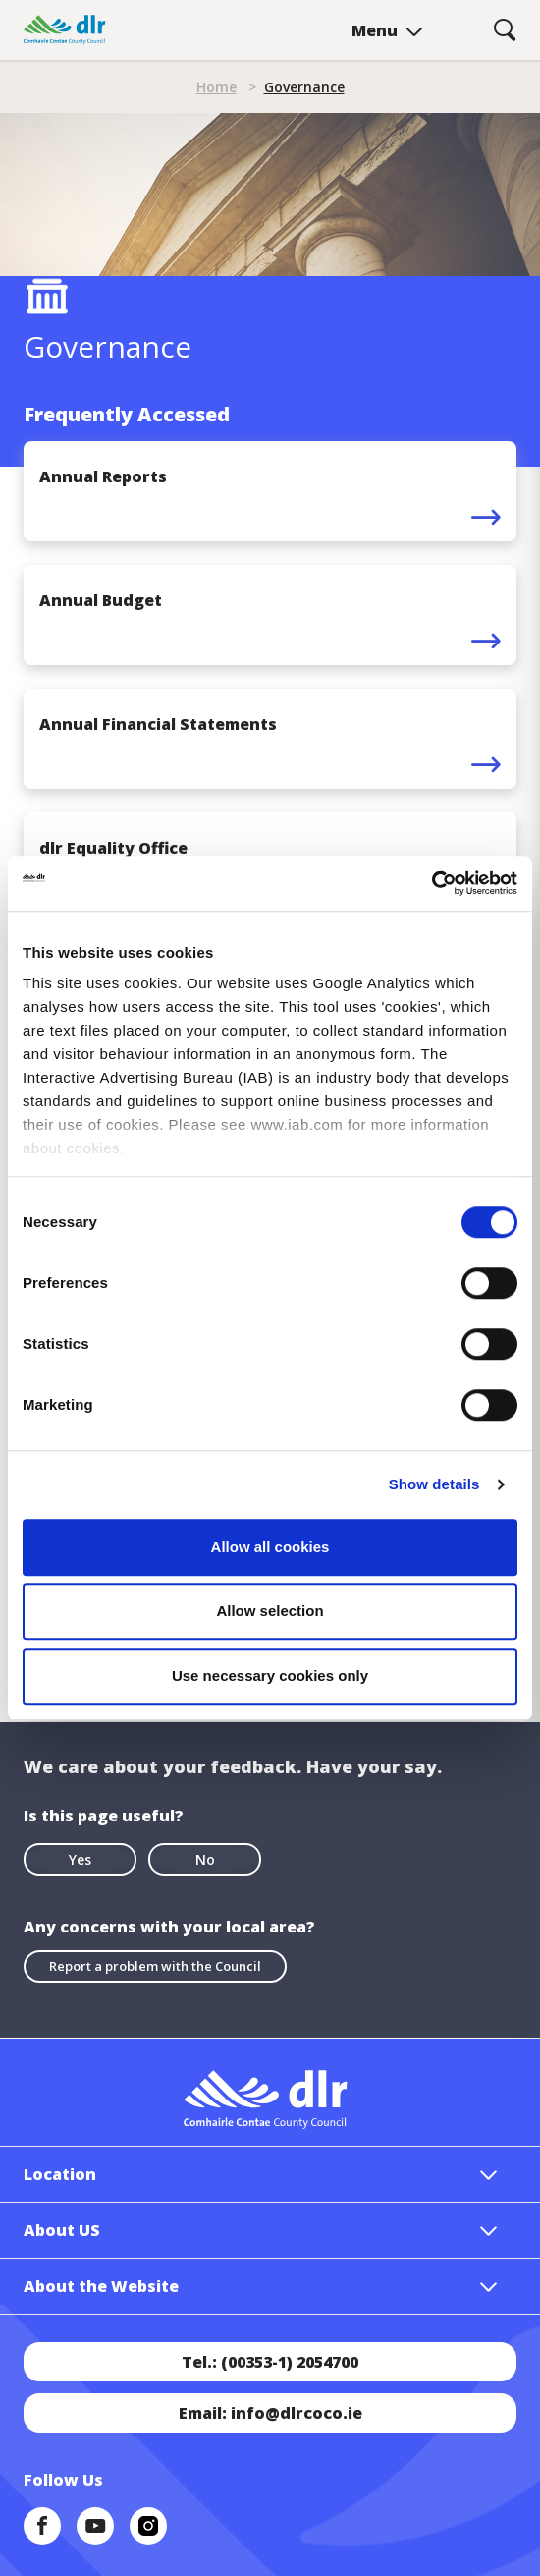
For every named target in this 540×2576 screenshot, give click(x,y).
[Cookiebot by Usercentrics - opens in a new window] (431, 883)
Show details (434, 1484)
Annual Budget (100, 600)
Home (216, 87)
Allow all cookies (270, 1547)
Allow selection (269, 1610)
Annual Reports (103, 476)
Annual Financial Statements (158, 724)
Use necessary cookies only (270, 1675)
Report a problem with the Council (155, 1966)
